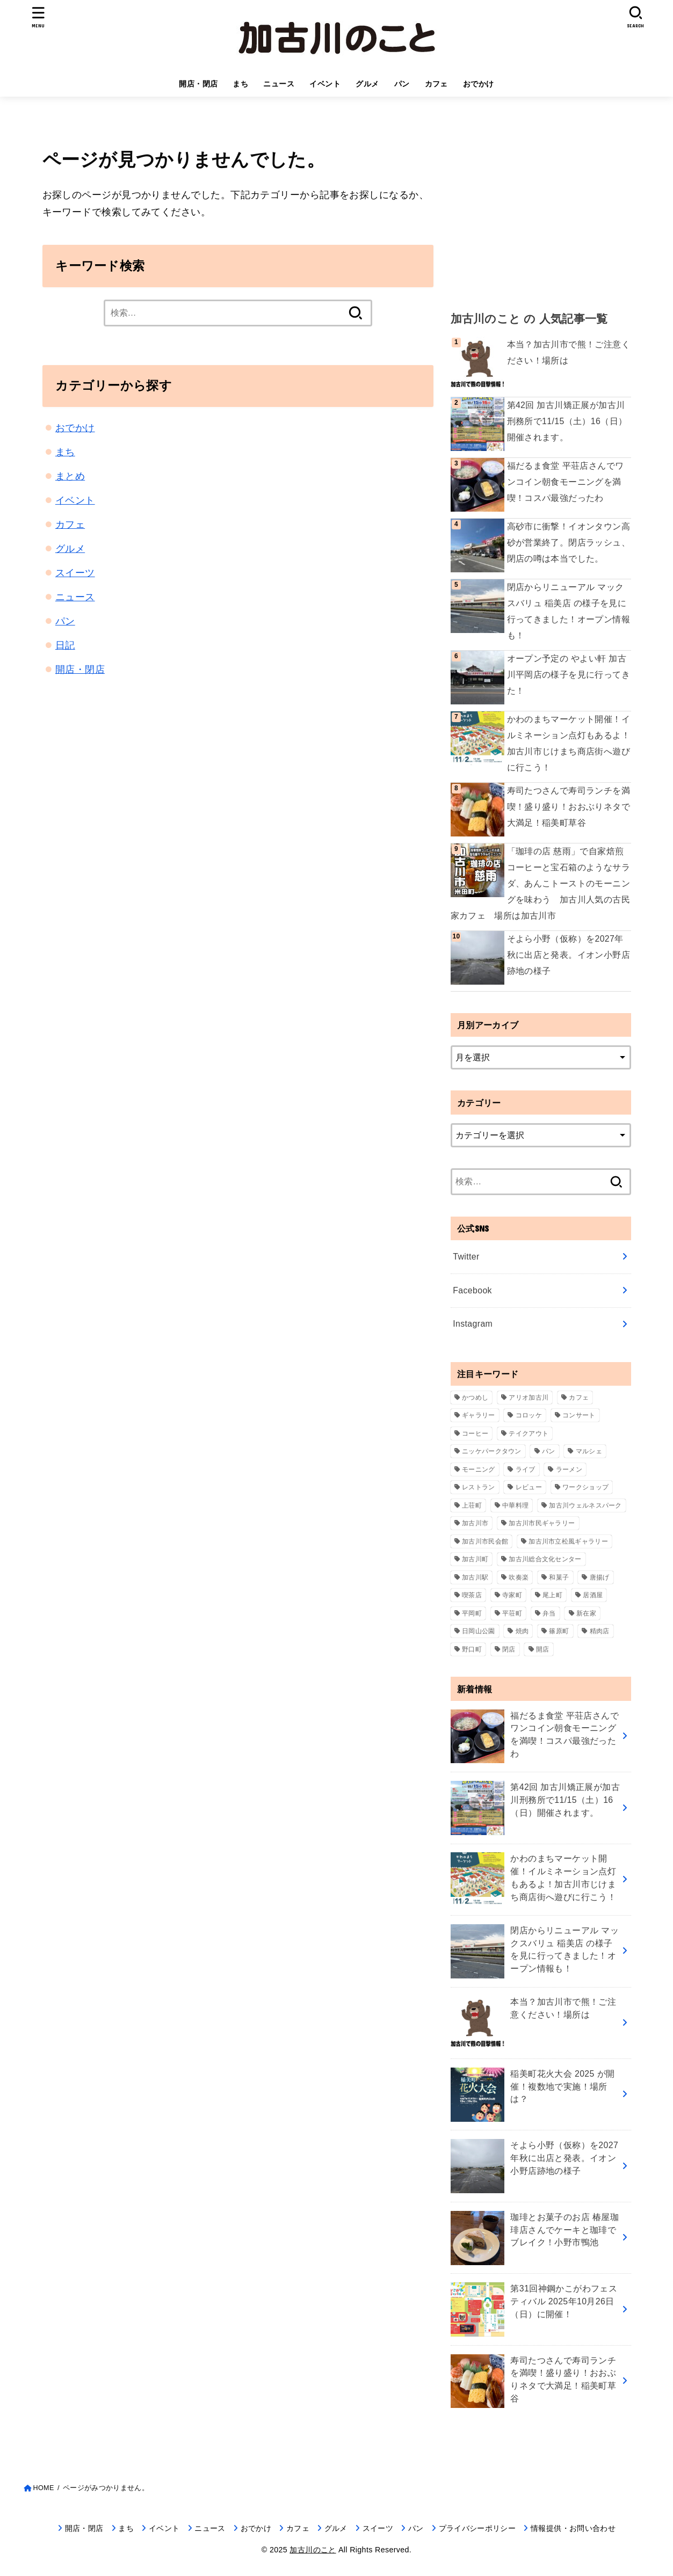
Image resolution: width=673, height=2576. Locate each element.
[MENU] (38, 17)
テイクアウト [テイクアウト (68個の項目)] (528, 1433)
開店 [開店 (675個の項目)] (542, 1649)
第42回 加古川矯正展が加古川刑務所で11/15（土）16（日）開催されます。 (567, 421)
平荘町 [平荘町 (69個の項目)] (512, 1613)
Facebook (472, 1290)
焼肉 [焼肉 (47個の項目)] (522, 1631)
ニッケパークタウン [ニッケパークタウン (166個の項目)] (492, 1451)
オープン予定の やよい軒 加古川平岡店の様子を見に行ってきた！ (569, 674)
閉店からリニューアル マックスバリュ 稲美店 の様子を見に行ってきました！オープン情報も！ (569, 611)
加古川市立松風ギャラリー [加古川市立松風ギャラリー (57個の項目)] (568, 1541)
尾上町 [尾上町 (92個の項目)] (552, 1595)
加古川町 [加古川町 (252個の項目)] (475, 1559)
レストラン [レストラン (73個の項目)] (478, 1487)
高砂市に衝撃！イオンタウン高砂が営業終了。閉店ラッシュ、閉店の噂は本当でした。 (569, 542)
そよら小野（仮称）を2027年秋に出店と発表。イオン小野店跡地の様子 (569, 955)
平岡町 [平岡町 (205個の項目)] (472, 1613)
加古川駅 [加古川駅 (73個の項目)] (475, 1577)
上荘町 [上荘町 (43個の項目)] (472, 1505)
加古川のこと (313, 2549)
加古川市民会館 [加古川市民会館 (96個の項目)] (485, 1541)
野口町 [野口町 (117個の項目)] (472, 1649)
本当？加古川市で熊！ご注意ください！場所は (569, 352)
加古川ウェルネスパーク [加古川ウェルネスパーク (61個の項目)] (585, 1505)
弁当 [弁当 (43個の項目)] (549, 1613)
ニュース (278, 83)
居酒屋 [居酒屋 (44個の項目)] (593, 1595)
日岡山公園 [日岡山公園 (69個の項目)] (478, 1631)
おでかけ (478, 83)
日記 (65, 645)
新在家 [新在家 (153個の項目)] (586, 1613)
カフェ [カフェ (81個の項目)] (579, 1397)
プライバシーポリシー (477, 2528)
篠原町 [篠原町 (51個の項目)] (559, 1631)
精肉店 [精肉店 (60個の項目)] (600, 1631)
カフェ (436, 83)
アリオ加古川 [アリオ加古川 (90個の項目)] (528, 1397)
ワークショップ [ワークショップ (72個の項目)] (585, 1487)
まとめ (70, 476)
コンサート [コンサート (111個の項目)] (579, 1415)
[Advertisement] (541, 209)
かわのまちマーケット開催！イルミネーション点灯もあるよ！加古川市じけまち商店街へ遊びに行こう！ (569, 743)
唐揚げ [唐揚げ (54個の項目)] (600, 1577)
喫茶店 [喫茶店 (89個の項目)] (472, 1595)
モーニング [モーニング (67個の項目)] (478, 1469)
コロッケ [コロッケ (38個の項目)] (529, 1415)
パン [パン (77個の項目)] (548, 1451)
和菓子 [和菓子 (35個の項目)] (559, 1577)
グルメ (367, 83)
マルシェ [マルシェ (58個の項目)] (589, 1451)
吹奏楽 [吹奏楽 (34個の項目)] (519, 1577)
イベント (325, 83)
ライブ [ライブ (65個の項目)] (525, 1469)
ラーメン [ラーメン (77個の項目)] (569, 1469)
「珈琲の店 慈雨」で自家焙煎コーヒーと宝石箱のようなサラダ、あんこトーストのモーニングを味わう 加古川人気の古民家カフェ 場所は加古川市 (541, 883)
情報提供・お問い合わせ (573, 2528)
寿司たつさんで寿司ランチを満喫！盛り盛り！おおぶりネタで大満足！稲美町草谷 (569, 806)
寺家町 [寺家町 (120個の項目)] (512, 1595)
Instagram (473, 1323)
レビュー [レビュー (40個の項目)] (529, 1487)
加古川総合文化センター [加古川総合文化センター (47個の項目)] (545, 1559)
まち (240, 83)
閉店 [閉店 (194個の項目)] (509, 1649)
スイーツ (75, 572)
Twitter (466, 1256)
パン (402, 83)
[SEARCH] (635, 17)
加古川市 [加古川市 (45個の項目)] (475, 1523)
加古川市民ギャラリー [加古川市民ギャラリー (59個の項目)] (542, 1523)
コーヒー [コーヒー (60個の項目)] (475, 1433)
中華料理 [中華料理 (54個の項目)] (515, 1505)
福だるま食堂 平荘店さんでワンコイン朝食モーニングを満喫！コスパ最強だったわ (565, 482)
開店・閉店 (198, 83)
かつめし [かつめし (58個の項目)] (475, 1397)
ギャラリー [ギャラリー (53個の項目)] (478, 1415)
